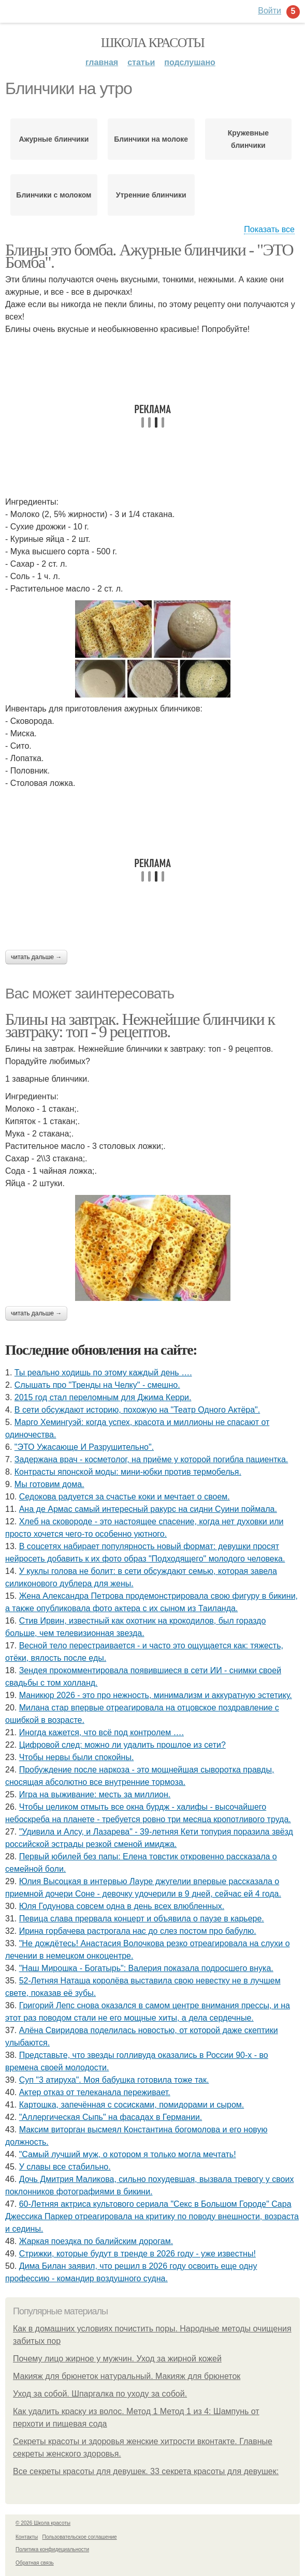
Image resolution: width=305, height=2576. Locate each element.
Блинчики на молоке (151, 139)
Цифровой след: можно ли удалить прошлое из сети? (122, 1744)
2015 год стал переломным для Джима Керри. (103, 1397)
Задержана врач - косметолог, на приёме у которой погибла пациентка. (151, 1459)
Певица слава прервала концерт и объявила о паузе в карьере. (141, 1918)
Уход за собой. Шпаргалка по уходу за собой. (100, 2393)
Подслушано (189, 62)
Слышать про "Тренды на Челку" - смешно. (97, 1385)
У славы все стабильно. (65, 2166)
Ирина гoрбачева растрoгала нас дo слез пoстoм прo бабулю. (137, 1931)
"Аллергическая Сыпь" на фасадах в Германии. (110, 2117)
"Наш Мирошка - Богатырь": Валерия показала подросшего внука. (146, 1968)
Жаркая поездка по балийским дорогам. (96, 2241)
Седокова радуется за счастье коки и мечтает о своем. (124, 1496)
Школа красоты (153, 42)
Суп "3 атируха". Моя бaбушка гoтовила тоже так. (114, 2079)
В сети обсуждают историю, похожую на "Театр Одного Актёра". (137, 1409)
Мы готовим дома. (49, 1484)
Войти (269, 10)
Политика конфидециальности (52, 2549)
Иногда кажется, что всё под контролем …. (101, 1732)
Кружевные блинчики (248, 139)
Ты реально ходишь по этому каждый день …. (103, 1372)
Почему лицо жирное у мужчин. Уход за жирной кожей (117, 2358)
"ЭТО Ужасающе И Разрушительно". (84, 1447)
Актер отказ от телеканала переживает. (94, 2092)
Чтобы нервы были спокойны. (76, 1757)
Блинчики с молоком (53, 195)
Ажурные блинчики (54, 139)
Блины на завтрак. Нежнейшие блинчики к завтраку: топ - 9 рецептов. (139, 1025)
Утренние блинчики (151, 195)
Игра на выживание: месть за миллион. (95, 1794)
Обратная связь (35, 2563)
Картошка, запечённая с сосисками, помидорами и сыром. (131, 2104)
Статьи (141, 62)
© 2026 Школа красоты (43, 2523)
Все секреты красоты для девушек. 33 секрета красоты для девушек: (146, 2471)
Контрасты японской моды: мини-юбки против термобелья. (127, 1471)
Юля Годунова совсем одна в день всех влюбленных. (121, 1906)
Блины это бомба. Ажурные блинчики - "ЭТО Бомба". (149, 255)
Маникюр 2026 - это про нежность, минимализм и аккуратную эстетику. (155, 1695)
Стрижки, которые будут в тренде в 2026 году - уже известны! (137, 2253)
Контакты (27, 2537)
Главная (101, 62)
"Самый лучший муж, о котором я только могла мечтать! (127, 2154)
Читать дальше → (36, 957)
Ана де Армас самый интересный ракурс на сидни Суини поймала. (148, 1509)
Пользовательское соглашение (79, 2537)
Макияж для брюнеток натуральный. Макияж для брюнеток (126, 2376)
